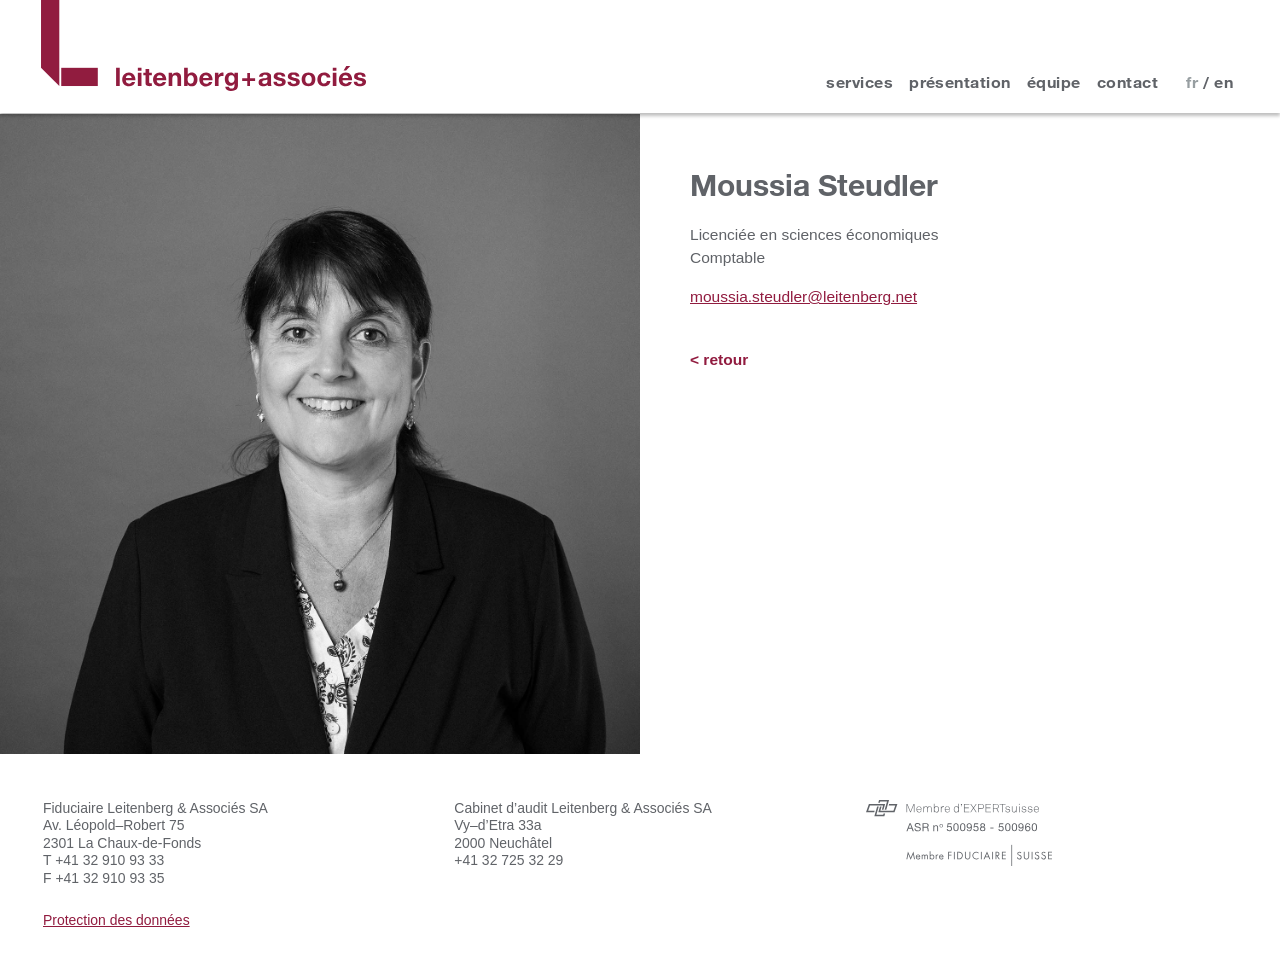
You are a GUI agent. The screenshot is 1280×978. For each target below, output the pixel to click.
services (859, 81)
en (1223, 81)
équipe (1054, 81)
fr (1192, 81)
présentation (960, 81)
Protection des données (116, 920)
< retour (719, 359)
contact (1127, 81)
